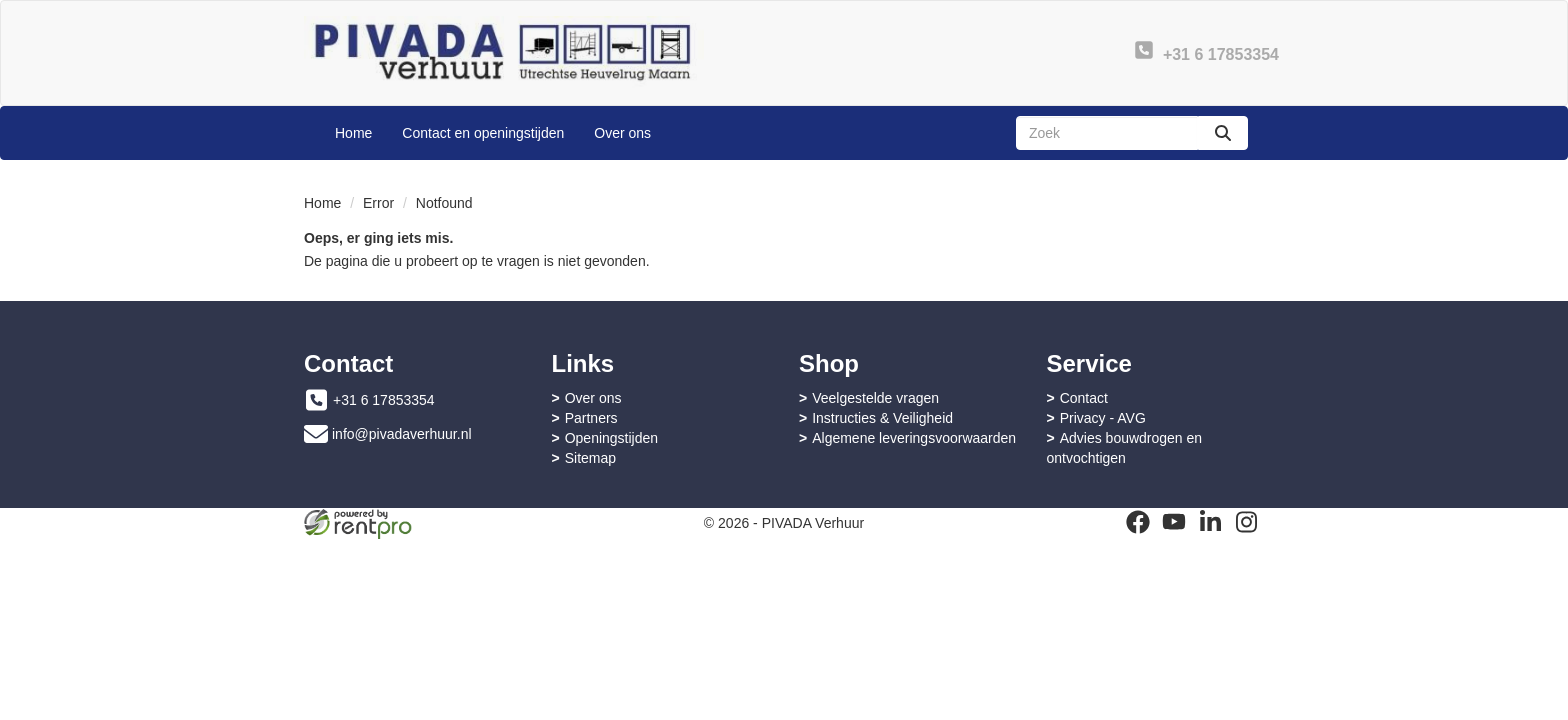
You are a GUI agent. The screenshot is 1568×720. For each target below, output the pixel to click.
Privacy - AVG (1103, 418)
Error (378, 203)
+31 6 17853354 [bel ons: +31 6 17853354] (384, 400)
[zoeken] (1223, 133)
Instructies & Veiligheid (882, 418)
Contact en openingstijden (483, 133)
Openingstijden (611, 438)
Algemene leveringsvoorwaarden (914, 438)
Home (353, 133)
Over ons (622, 133)
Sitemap (590, 458)
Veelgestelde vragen (875, 398)
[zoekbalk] (1107, 133)
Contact (1084, 398)
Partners (591, 418)
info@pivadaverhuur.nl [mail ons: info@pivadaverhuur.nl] (402, 434)
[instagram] (1246, 522)
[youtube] (1174, 522)
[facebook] (1138, 522)
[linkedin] (1210, 522)
